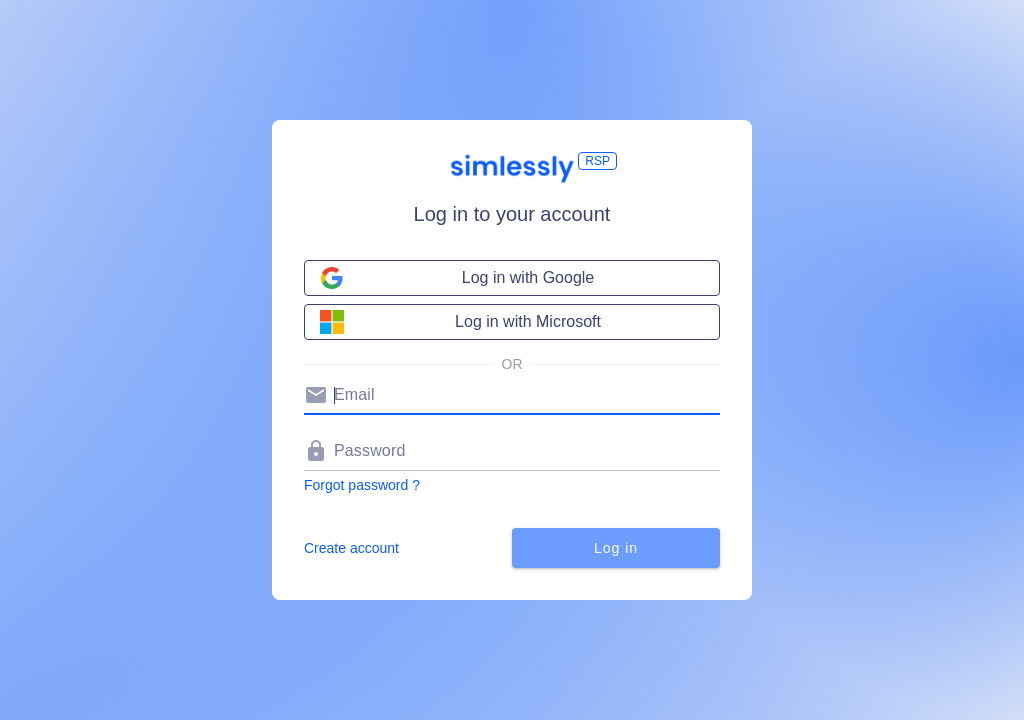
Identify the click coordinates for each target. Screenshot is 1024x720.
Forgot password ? (362, 485)
